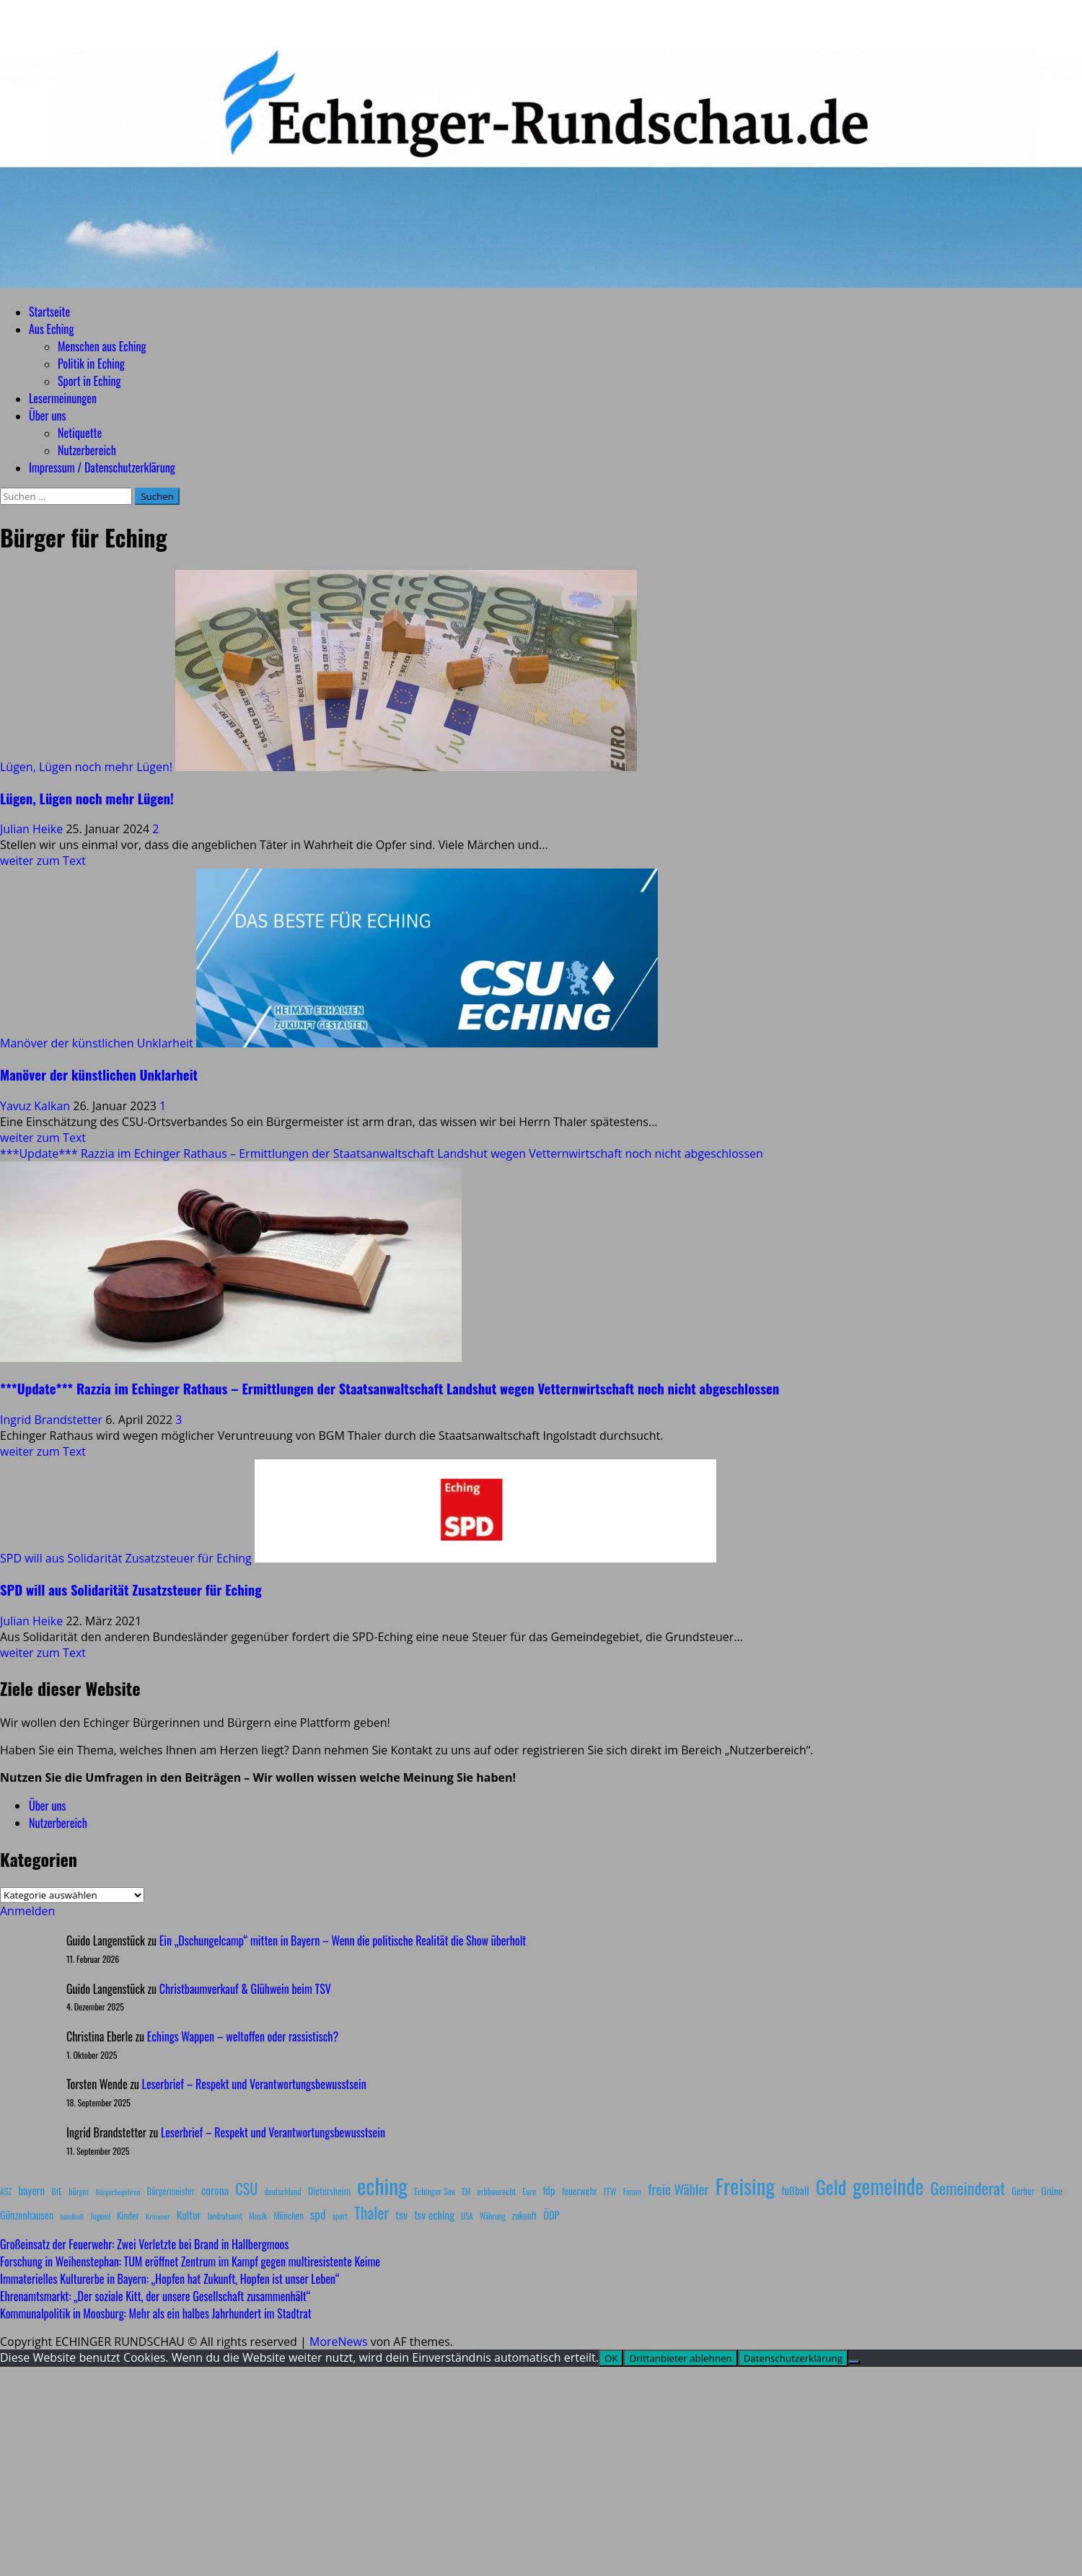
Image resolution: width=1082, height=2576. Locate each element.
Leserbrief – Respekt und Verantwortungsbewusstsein (254, 2084)
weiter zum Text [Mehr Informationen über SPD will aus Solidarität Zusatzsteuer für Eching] (43, 1653)
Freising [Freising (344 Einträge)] (745, 2185)
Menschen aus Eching (102, 346)
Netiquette (80, 432)
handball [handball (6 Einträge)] (72, 2216)
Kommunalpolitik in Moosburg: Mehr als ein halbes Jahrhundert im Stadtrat (156, 2313)
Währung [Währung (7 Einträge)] (493, 2216)
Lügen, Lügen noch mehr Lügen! (86, 767)
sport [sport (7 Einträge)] (340, 2216)
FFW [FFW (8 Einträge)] (610, 2191)
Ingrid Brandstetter (52, 1420)
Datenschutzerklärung (793, 2358)
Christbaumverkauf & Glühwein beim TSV (245, 1988)
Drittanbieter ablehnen (680, 2358)
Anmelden (27, 1911)
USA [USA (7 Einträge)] (467, 2216)
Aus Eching (51, 329)
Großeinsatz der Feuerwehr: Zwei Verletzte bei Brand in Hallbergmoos (144, 2244)
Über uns (47, 415)
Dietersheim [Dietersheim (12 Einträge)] (329, 2191)
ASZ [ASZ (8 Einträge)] (6, 2191)
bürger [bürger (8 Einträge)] (79, 2191)
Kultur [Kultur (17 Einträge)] (189, 2215)
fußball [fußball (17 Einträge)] (795, 2190)
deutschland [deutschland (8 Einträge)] (283, 2191)
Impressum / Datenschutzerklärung (102, 467)
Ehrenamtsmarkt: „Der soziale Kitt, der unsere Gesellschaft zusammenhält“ (155, 2296)
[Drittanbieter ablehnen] (854, 2362)
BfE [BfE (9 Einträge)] (56, 2191)
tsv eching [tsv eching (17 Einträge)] (434, 2215)
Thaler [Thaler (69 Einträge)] (371, 2212)
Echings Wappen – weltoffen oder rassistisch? (242, 2036)
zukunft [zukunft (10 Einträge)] (524, 2216)
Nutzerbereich (87, 450)
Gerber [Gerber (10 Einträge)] (1023, 2191)
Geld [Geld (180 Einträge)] (831, 2187)
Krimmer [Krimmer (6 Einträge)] (158, 2216)
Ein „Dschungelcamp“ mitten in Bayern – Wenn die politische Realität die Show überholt (342, 1940)
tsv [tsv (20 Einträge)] (401, 2214)
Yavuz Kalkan (36, 1106)
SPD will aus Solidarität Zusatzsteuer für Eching (126, 1558)
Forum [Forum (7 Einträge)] (632, 2191)
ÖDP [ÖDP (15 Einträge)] (551, 2215)
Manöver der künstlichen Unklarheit (96, 1043)
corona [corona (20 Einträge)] (215, 2190)
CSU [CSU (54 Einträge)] (246, 2188)
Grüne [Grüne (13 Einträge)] (1052, 2190)
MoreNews (338, 2341)
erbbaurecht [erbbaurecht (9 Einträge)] (497, 2191)
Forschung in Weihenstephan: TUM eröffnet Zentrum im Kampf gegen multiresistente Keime (190, 2261)
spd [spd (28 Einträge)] (318, 2213)
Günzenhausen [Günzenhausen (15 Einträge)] (26, 2215)
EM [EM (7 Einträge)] (466, 2191)
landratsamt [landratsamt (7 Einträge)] (225, 2216)
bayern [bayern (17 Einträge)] (31, 2190)
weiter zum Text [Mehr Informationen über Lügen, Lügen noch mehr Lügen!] (43, 861)
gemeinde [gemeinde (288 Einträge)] (888, 2186)
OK (611, 2358)
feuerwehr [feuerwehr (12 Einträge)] (579, 2191)
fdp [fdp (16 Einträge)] (548, 2190)
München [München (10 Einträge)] (288, 2216)
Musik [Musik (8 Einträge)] (258, 2216)
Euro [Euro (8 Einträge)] (530, 2191)
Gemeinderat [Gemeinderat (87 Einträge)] (968, 2187)
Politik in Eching (91, 363)
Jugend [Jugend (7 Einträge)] (100, 2216)
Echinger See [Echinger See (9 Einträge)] (434, 2191)
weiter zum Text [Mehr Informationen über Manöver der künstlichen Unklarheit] (43, 1138)
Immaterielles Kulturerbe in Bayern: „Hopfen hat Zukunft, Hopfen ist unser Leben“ (169, 2278)
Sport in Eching (89, 381)
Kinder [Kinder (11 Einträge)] (128, 2215)
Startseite (49, 311)
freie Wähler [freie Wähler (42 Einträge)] (678, 2189)
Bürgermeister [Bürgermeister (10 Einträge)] (170, 2191)
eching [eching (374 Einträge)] (382, 2185)
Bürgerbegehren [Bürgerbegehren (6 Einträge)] (117, 2191)
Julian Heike (33, 829)
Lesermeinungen (63, 398)
